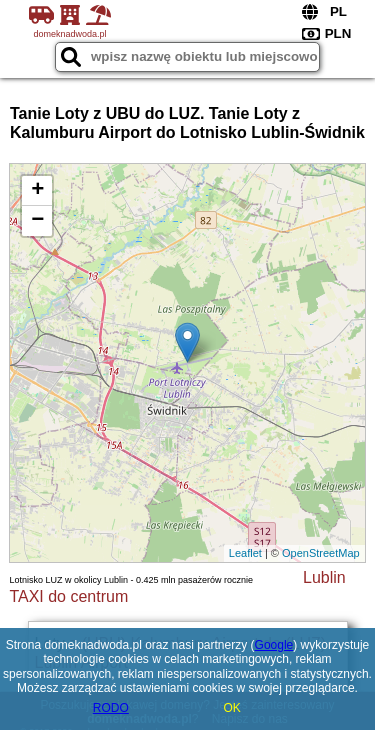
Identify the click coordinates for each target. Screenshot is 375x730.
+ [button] (37, 191)
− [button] (37, 221)
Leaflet (245, 553)
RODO (111, 708)
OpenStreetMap (321, 553)
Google (274, 645)
